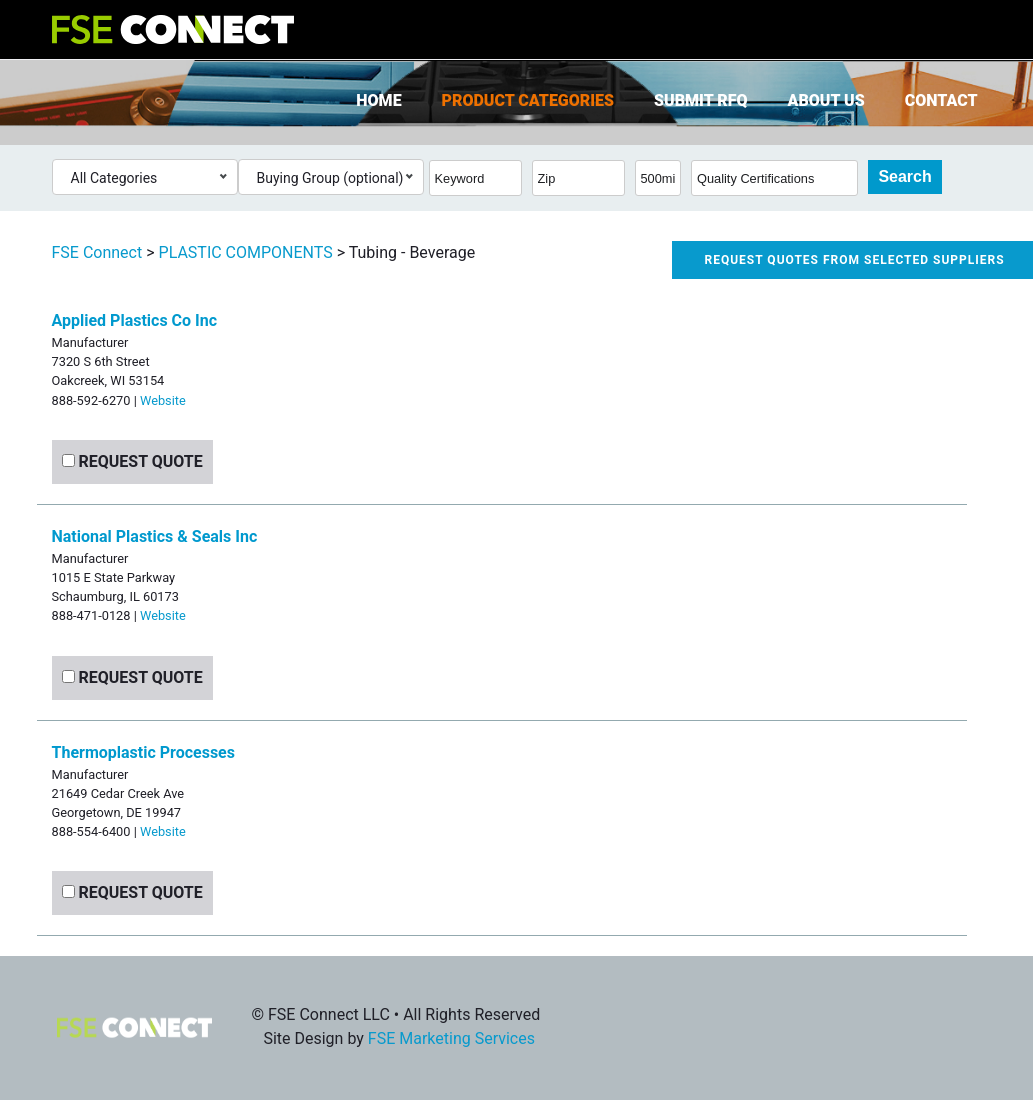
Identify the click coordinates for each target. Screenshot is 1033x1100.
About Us (826, 100)
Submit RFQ (700, 100)
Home (378, 100)
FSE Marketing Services (451, 1038)
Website (163, 400)
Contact (941, 100)
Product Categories (528, 100)
